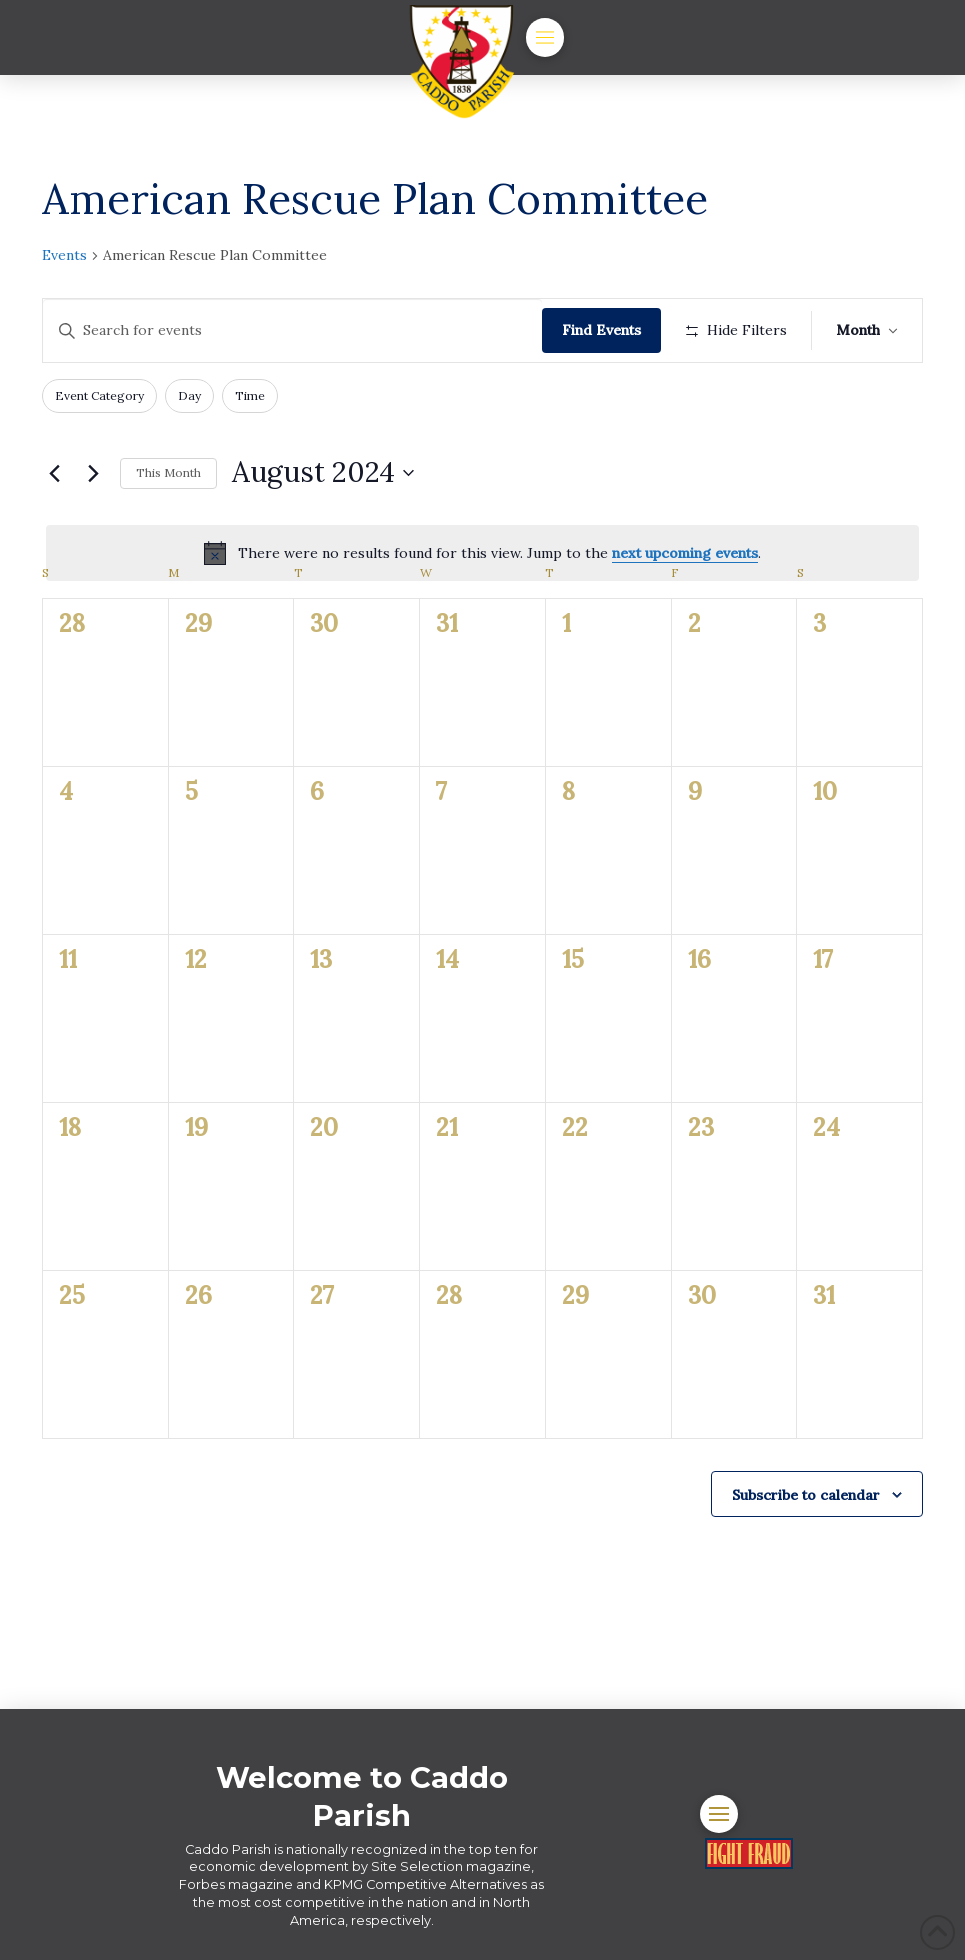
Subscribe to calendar (806, 1495)
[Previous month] (54, 473)
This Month (168, 472)
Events (64, 255)
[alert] (482, 553)
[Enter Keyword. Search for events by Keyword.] (292, 330)
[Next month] (93, 473)
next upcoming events (685, 553)
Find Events (601, 330)
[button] (545, 37)
